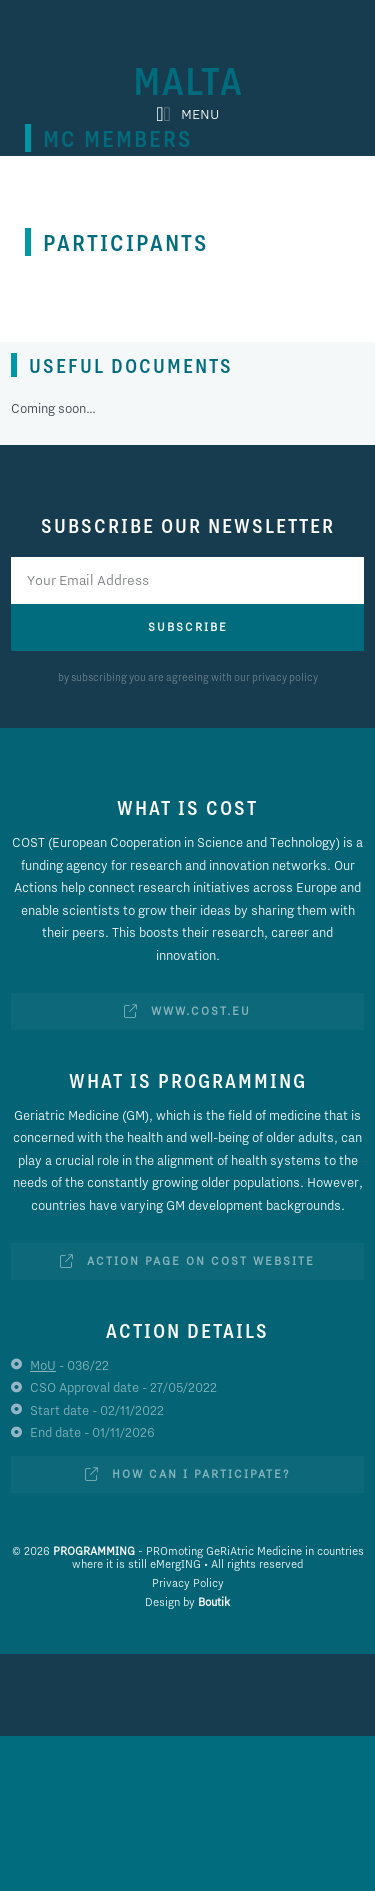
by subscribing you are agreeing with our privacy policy (188, 677)
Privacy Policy (188, 1583)
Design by (187, 1602)
